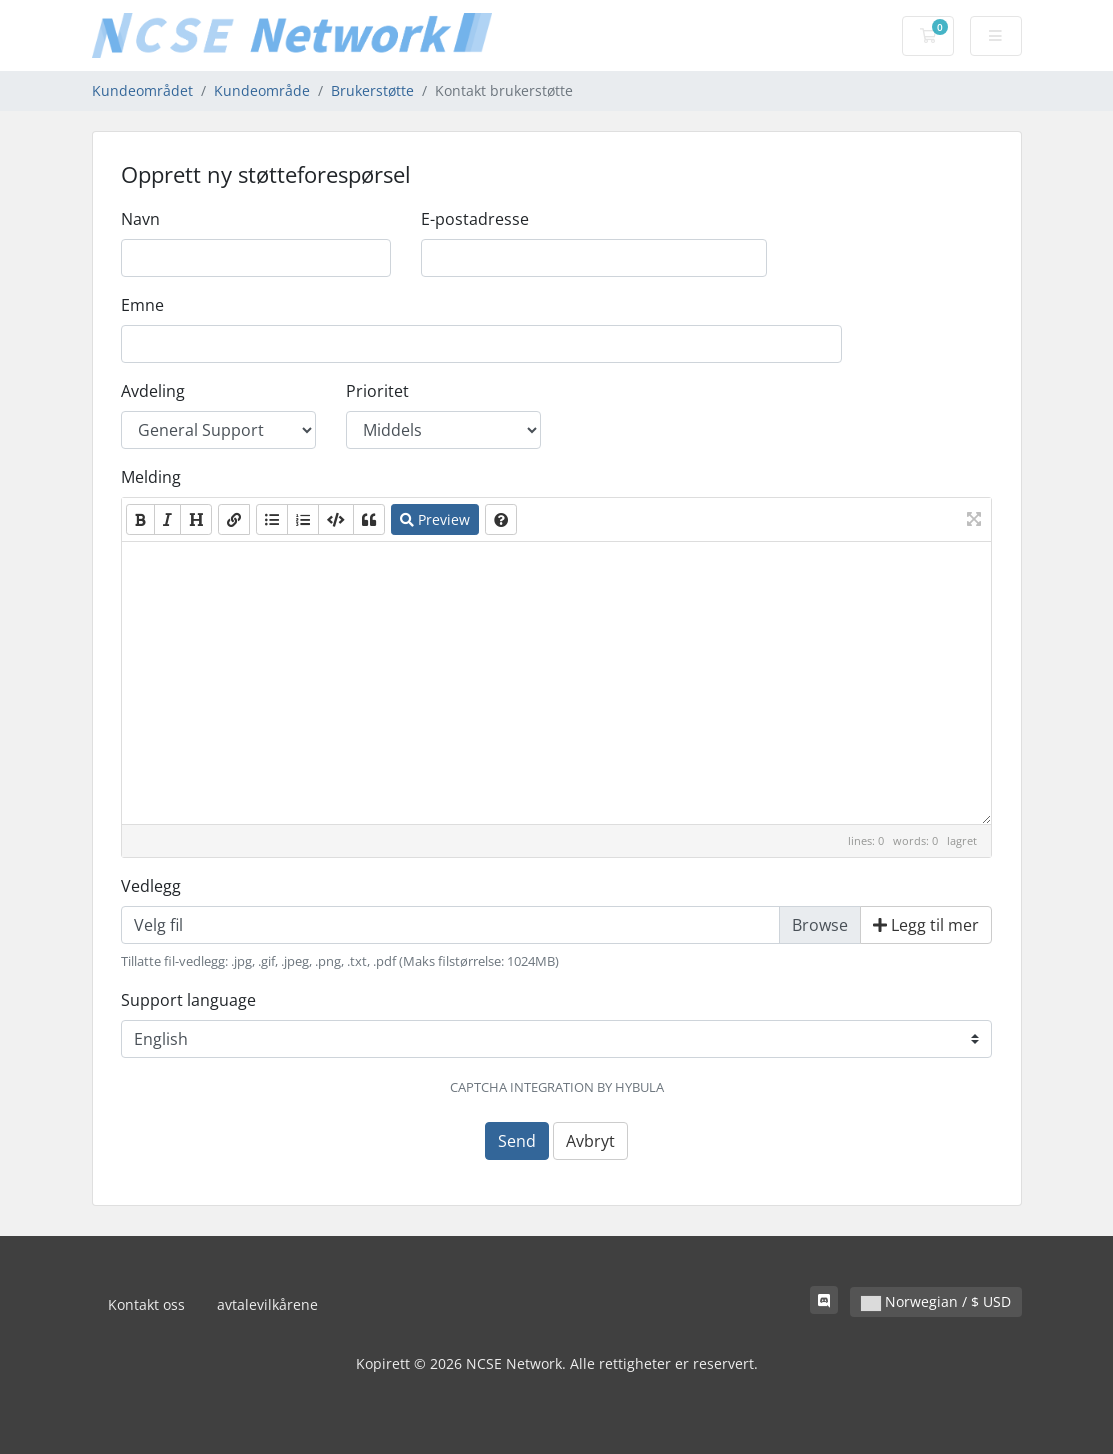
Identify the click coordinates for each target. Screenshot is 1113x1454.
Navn (140, 219)
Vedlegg (151, 886)
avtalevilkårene (267, 1304)
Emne (142, 305)
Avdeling (153, 391)
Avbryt (590, 1141)
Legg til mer (926, 925)
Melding (151, 477)
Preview (435, 519)
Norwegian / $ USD (936, 1301)
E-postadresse (475, 219)
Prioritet (377, 391)
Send (517, 1141)
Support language (188, 1000)
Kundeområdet (142, 90)
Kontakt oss (146, 1304)
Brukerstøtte (372, 90)
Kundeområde (262, 90)
